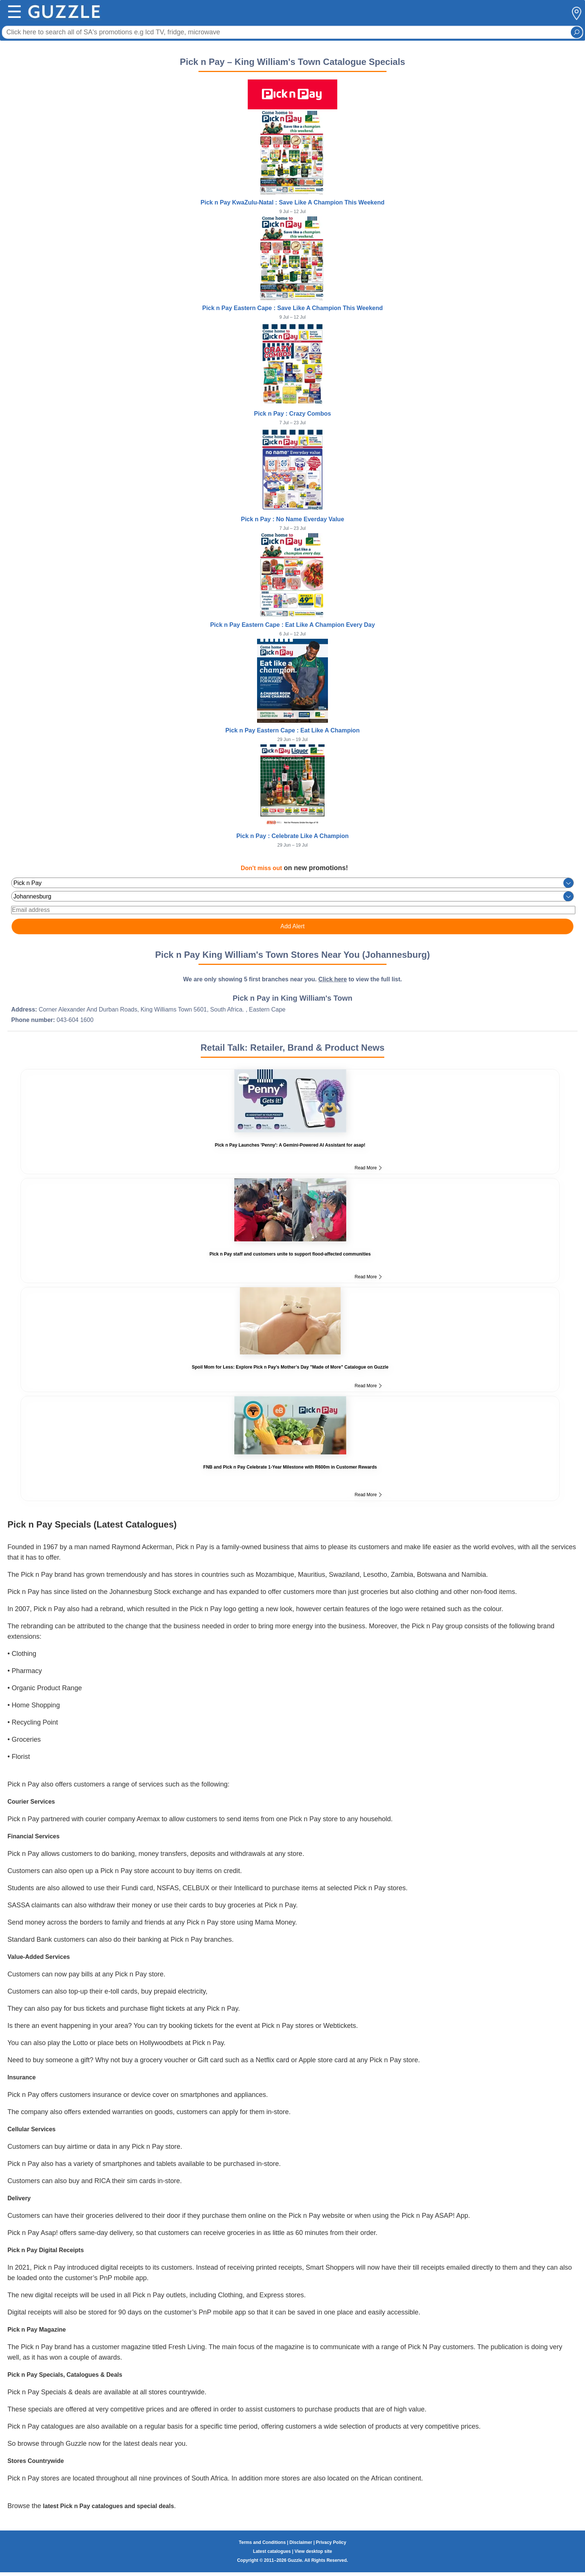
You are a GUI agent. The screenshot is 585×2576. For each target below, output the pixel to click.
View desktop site (313, 2551)
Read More (368, 1167)
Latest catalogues (272, 2551)
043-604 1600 (75, 1020)
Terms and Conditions (262, 2542)
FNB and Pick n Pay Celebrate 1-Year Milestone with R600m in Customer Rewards (290, 1467)
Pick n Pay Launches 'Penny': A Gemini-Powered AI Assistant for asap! (290, 1145)
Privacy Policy (331, 2542)
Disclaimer (301, 2542)
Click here (332, 979)
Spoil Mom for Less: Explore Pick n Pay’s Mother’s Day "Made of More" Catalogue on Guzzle (290, 1367)
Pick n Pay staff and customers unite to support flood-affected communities (290, 1254)
